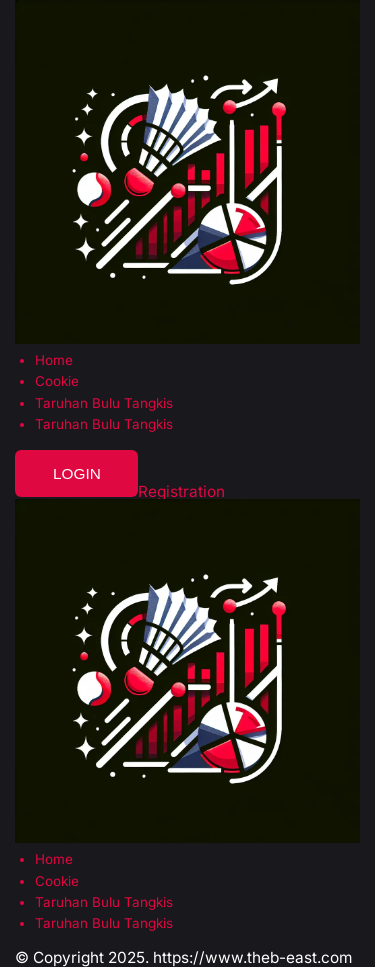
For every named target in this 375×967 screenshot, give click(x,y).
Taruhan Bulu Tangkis (104, 403)
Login (77, 473)
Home (54, 360)
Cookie (57, 381)
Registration (181, 491)
